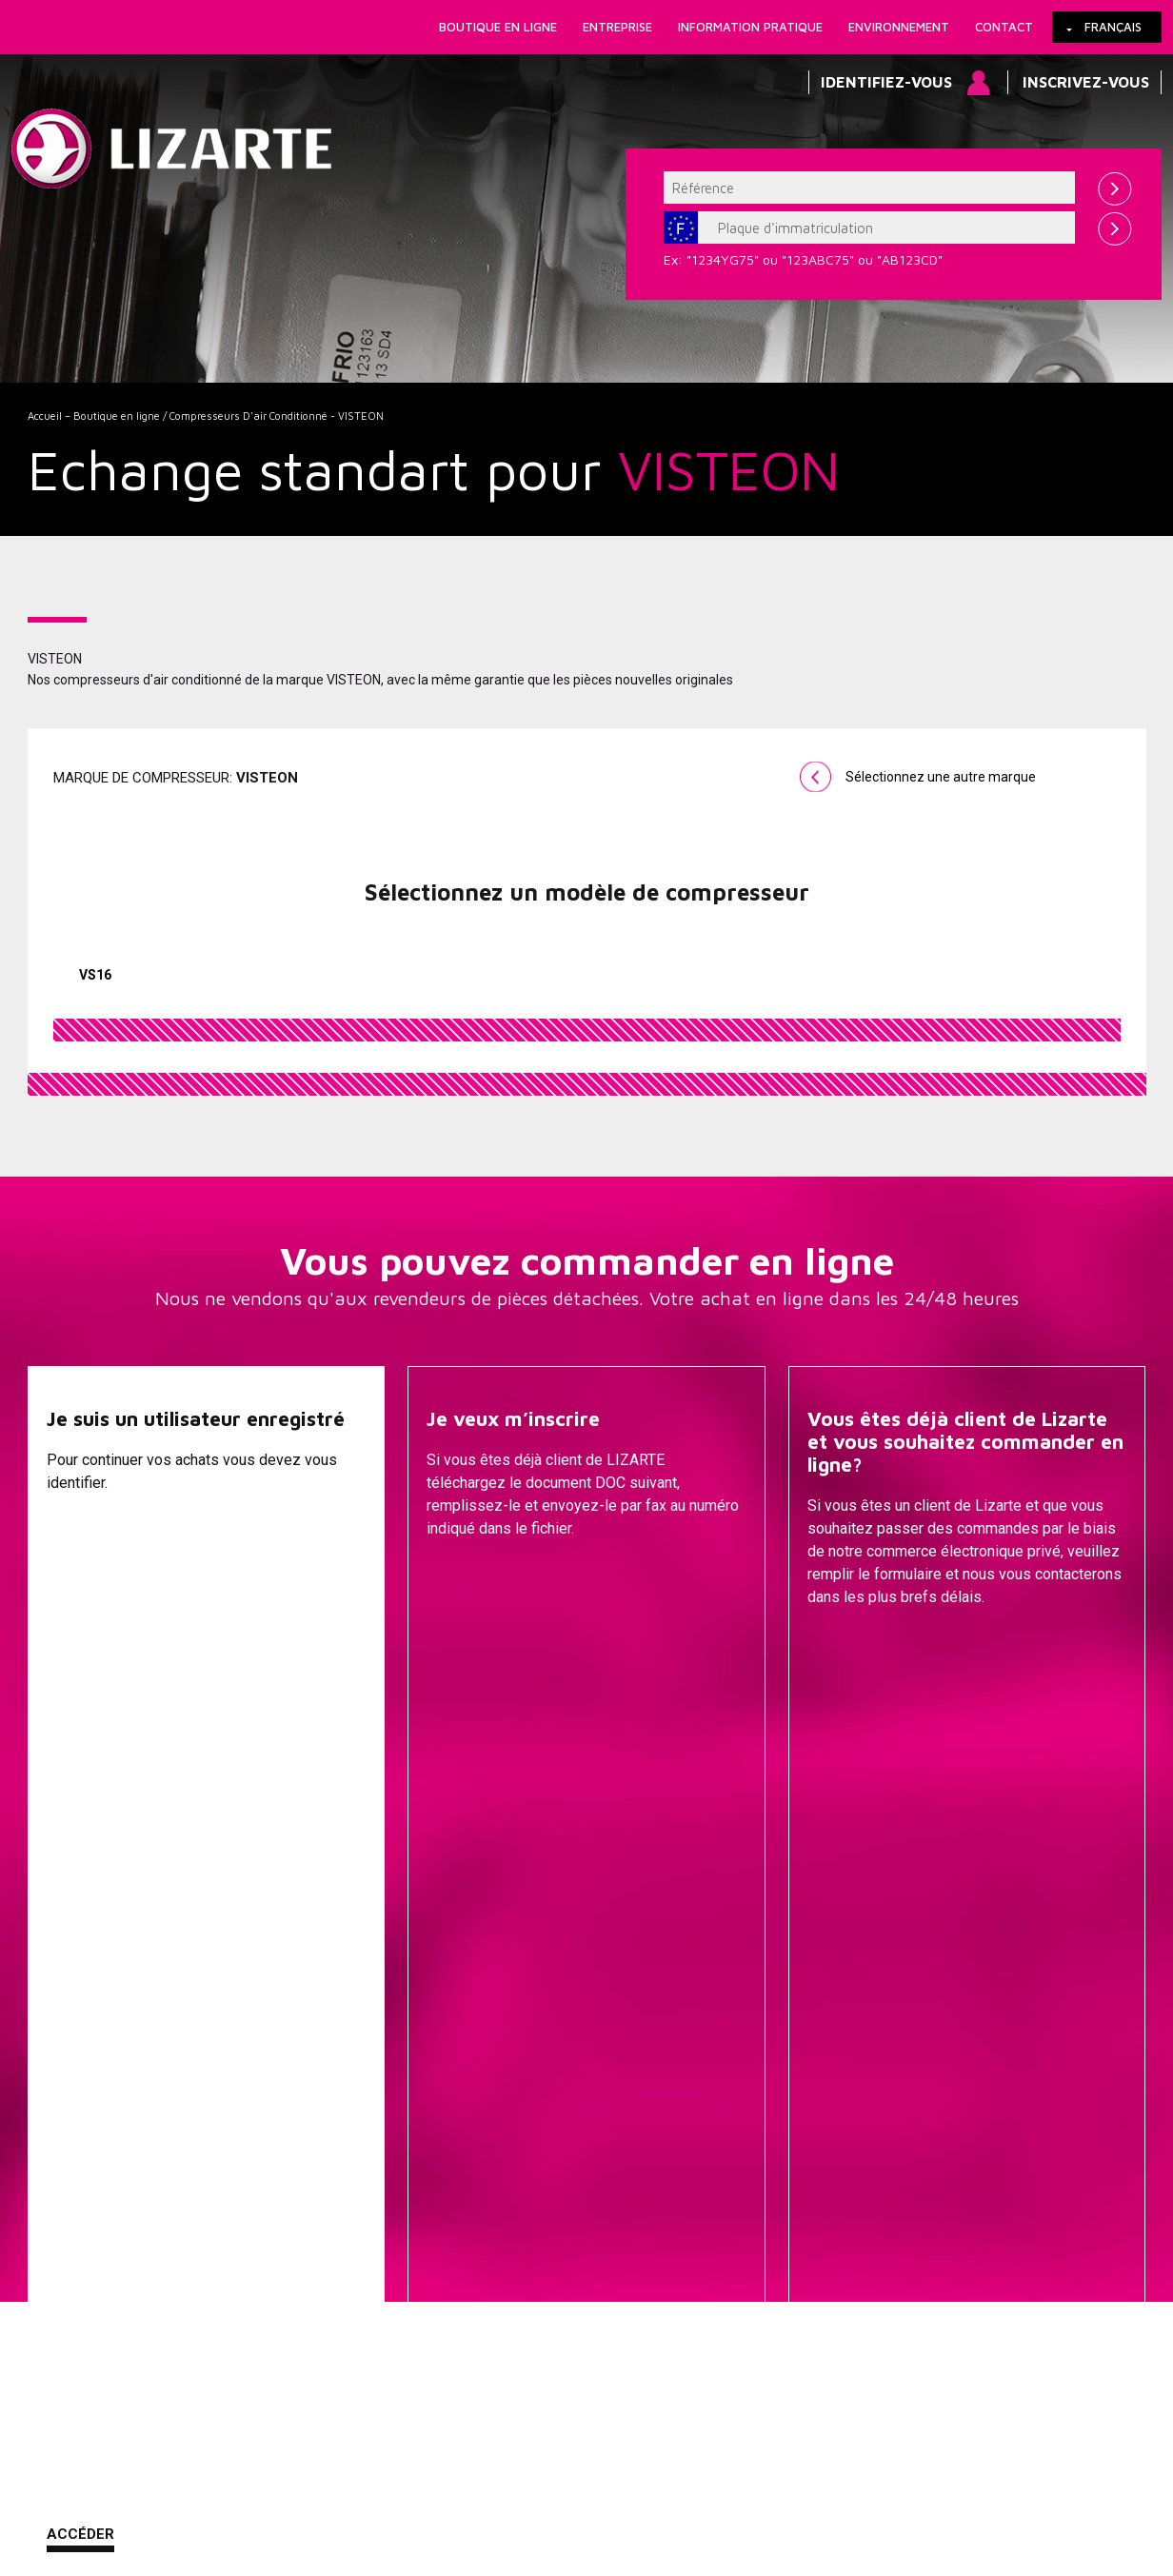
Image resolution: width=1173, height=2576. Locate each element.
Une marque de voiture (379, 2066)
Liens (135, 2479)
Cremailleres (757, 2066)
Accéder (80, 1643)
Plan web (705, 2479)
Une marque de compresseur (379, 2095)
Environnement (898, 26)
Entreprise (617, 26)
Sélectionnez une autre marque (940, 776)
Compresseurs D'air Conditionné (757, 2238)
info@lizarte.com (327, 2526)
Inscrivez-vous (1086, 81)
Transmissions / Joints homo (758, 2152)
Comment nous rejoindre (502, 2479)
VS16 (95, 974)
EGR (757, 2266)
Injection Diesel (758, 2180)
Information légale (345, 2479)
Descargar (471, 1645)
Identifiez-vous (886, 81)
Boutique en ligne (498, 26)
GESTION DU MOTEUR (757, 2209)
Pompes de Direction (757, 2095)
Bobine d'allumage (757, 2295)
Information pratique (750, 26)
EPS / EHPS (758, 2123)
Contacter (851, 1645)
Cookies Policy (221, 2479)
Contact (1004, 26)
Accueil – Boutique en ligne (94, 415)
